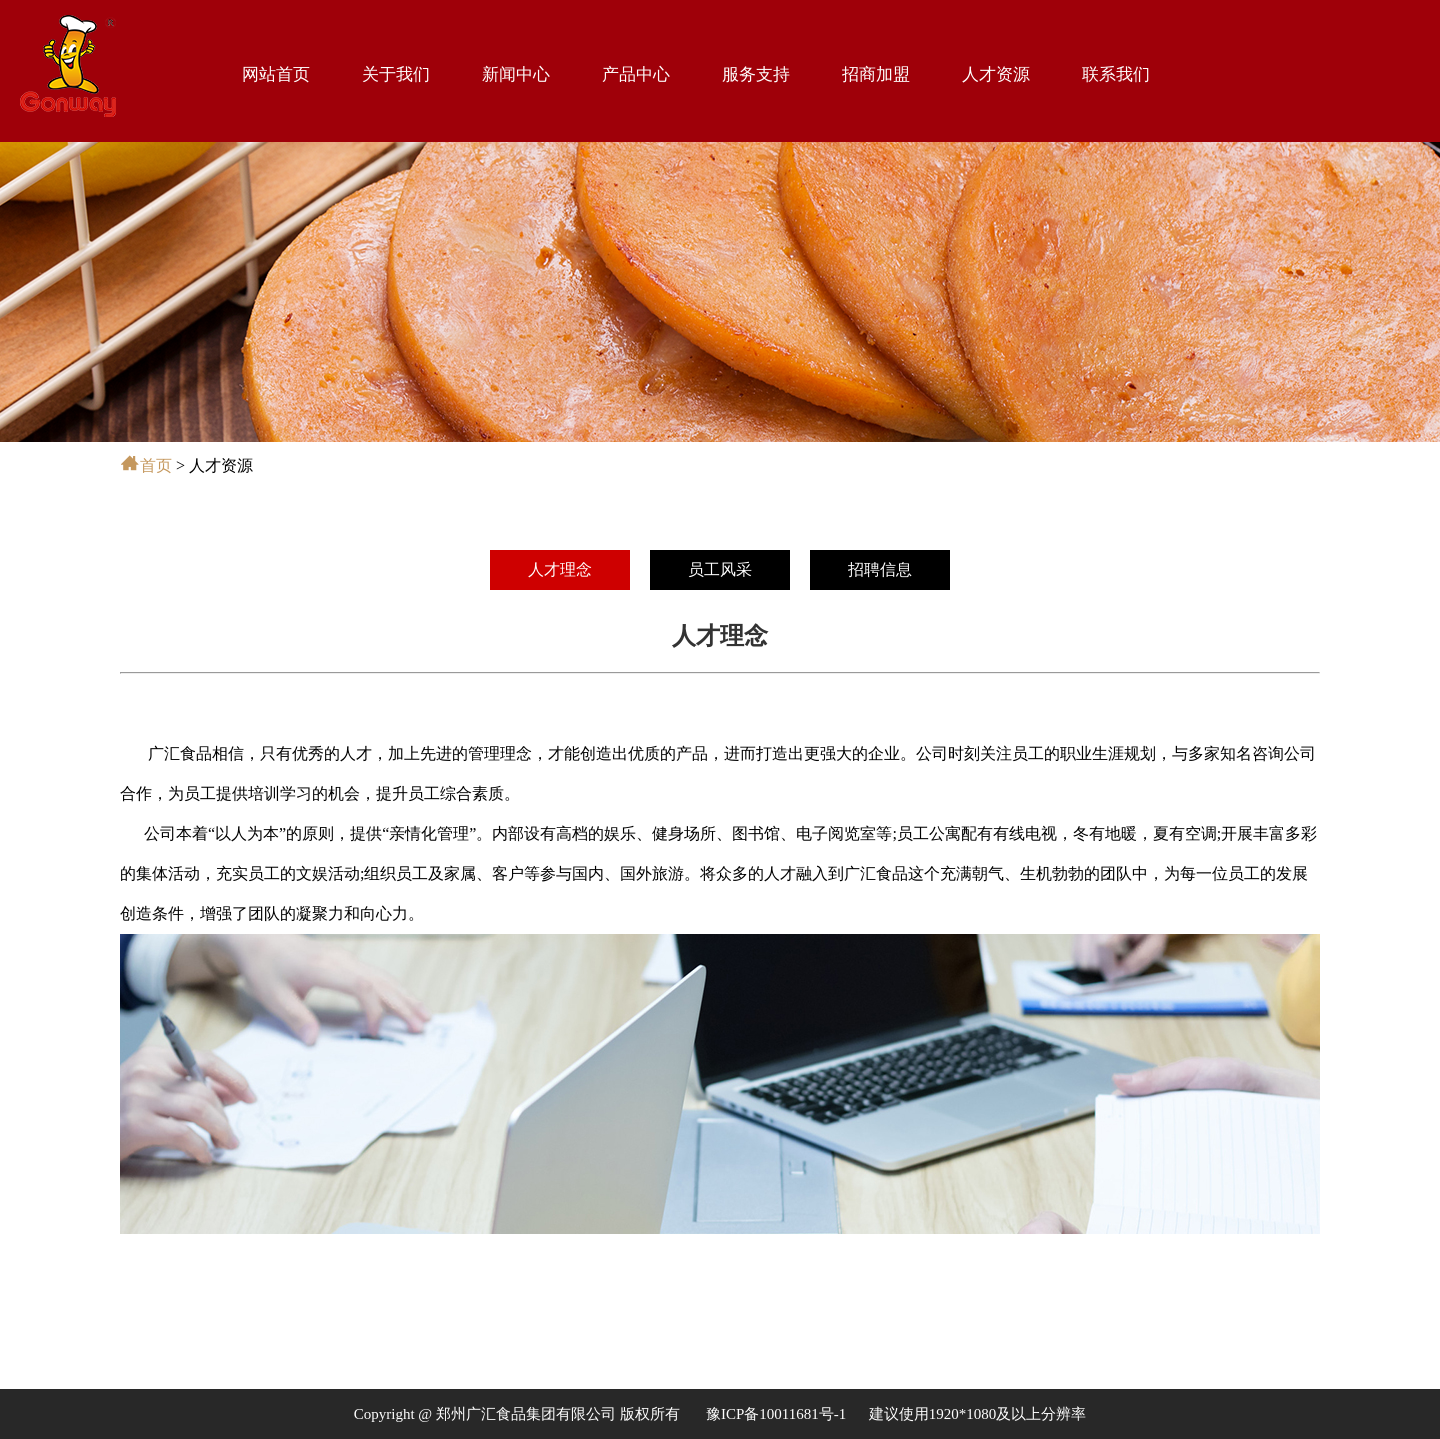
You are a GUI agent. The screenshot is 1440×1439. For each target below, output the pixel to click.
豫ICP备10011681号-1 (776, 1414)
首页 (156, 465)
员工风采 (720, 569)
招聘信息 (880, 569)
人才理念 (560, 569)
